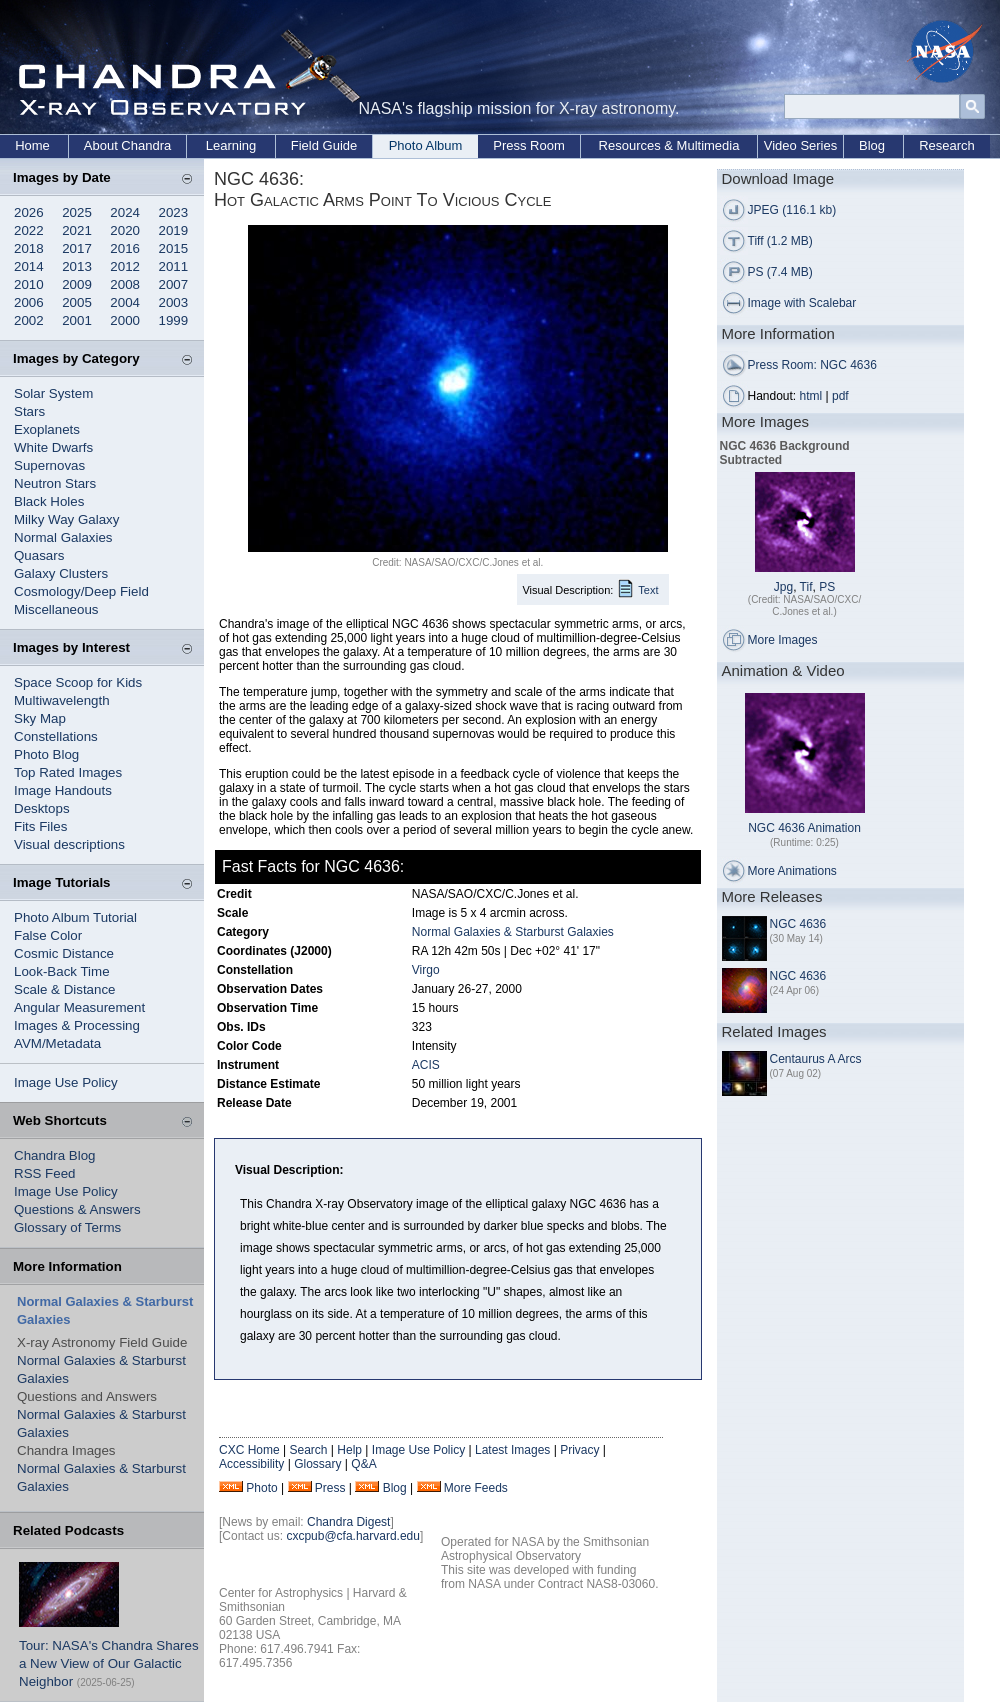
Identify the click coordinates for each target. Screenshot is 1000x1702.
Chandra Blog (55, 1155)
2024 (125, 212)
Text (648, 590)
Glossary (317, 1464)
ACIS (426, 1065)
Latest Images (512, 1450)
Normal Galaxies (63, 537)
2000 (125, 320)
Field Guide (324, 145)
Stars (29, 411)
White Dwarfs (53, 447)
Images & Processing (77, 1025)
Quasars (39, 555)
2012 (125, 266)
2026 (29, 212)
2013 (77, 266)
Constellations (56, 736)
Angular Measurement (79, 1007)
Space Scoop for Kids (78, 682)
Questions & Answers (77, 1209)
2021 (77, 230)
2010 (29, 284)
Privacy (579, 1450)
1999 (174, 320)
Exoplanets (47, 429)
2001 (77, 320)
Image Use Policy (66, 1082)
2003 (174, 302)
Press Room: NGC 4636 (812, 365)
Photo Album (426, 145)
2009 (77, 284)
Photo (261, 1488)
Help (349, 1450)
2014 (29, 266)
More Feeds (476, 1488)
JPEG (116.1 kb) (792, 210)
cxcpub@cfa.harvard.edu (353, 1536)
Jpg (783, 587)
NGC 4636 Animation (804, 828)
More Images (783, 640)
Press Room (529, 145)
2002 (29, 320)
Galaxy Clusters (61, 573)
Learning (231, 145)
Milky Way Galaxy (66, 519)
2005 (77, 302)
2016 (125, 248)
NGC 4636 (798, 924)
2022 (29, 230)
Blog (872, 145)
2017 (77, 248)
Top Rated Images (68, 772)
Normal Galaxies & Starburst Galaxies (513, 932)
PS (827, 587)
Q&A (363, 1464)
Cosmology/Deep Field (81, 591)
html (811, 396)
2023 (174, 212)
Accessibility (251, 1464)
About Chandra (127, 145)
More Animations (792, 871)
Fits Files (40, 826)
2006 (29, 302)
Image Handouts (63, 790)
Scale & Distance (65, 989)
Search (308, 1450)
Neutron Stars (55, 483)
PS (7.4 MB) (780, 272)
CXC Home (249, 1450)
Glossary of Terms (67, 1227)
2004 (125, 302)
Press (330, 1488)
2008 (125, 284)
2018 (29, 248)
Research (947, 145)
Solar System (53, 393)
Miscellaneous (56, 609)
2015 (174, 248)
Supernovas (49, 465)
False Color (48, 935)
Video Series (800, 145)
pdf (840, 396)
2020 (125, 230)
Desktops (42, 808)
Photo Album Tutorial (75, 917)
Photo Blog (46, 754)
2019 (174, 230)
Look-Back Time (62, 971)
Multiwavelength (62, 700)
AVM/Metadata (57, 1043)
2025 (77, 212)
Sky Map (40, 718)
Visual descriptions (69, 844)
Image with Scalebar (802, 303)
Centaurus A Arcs (816, 1059)
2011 (174, 266)
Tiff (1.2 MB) (780, 241)
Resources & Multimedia (669, 145)
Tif (806, 587)
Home (32, 145)
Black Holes (49, 501)
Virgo (426, 970)
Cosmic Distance (64, 953)
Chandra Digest (348, 1522)
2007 (174, 284)
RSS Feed (45, 1173)
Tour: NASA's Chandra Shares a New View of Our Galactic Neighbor (109, 1663)
